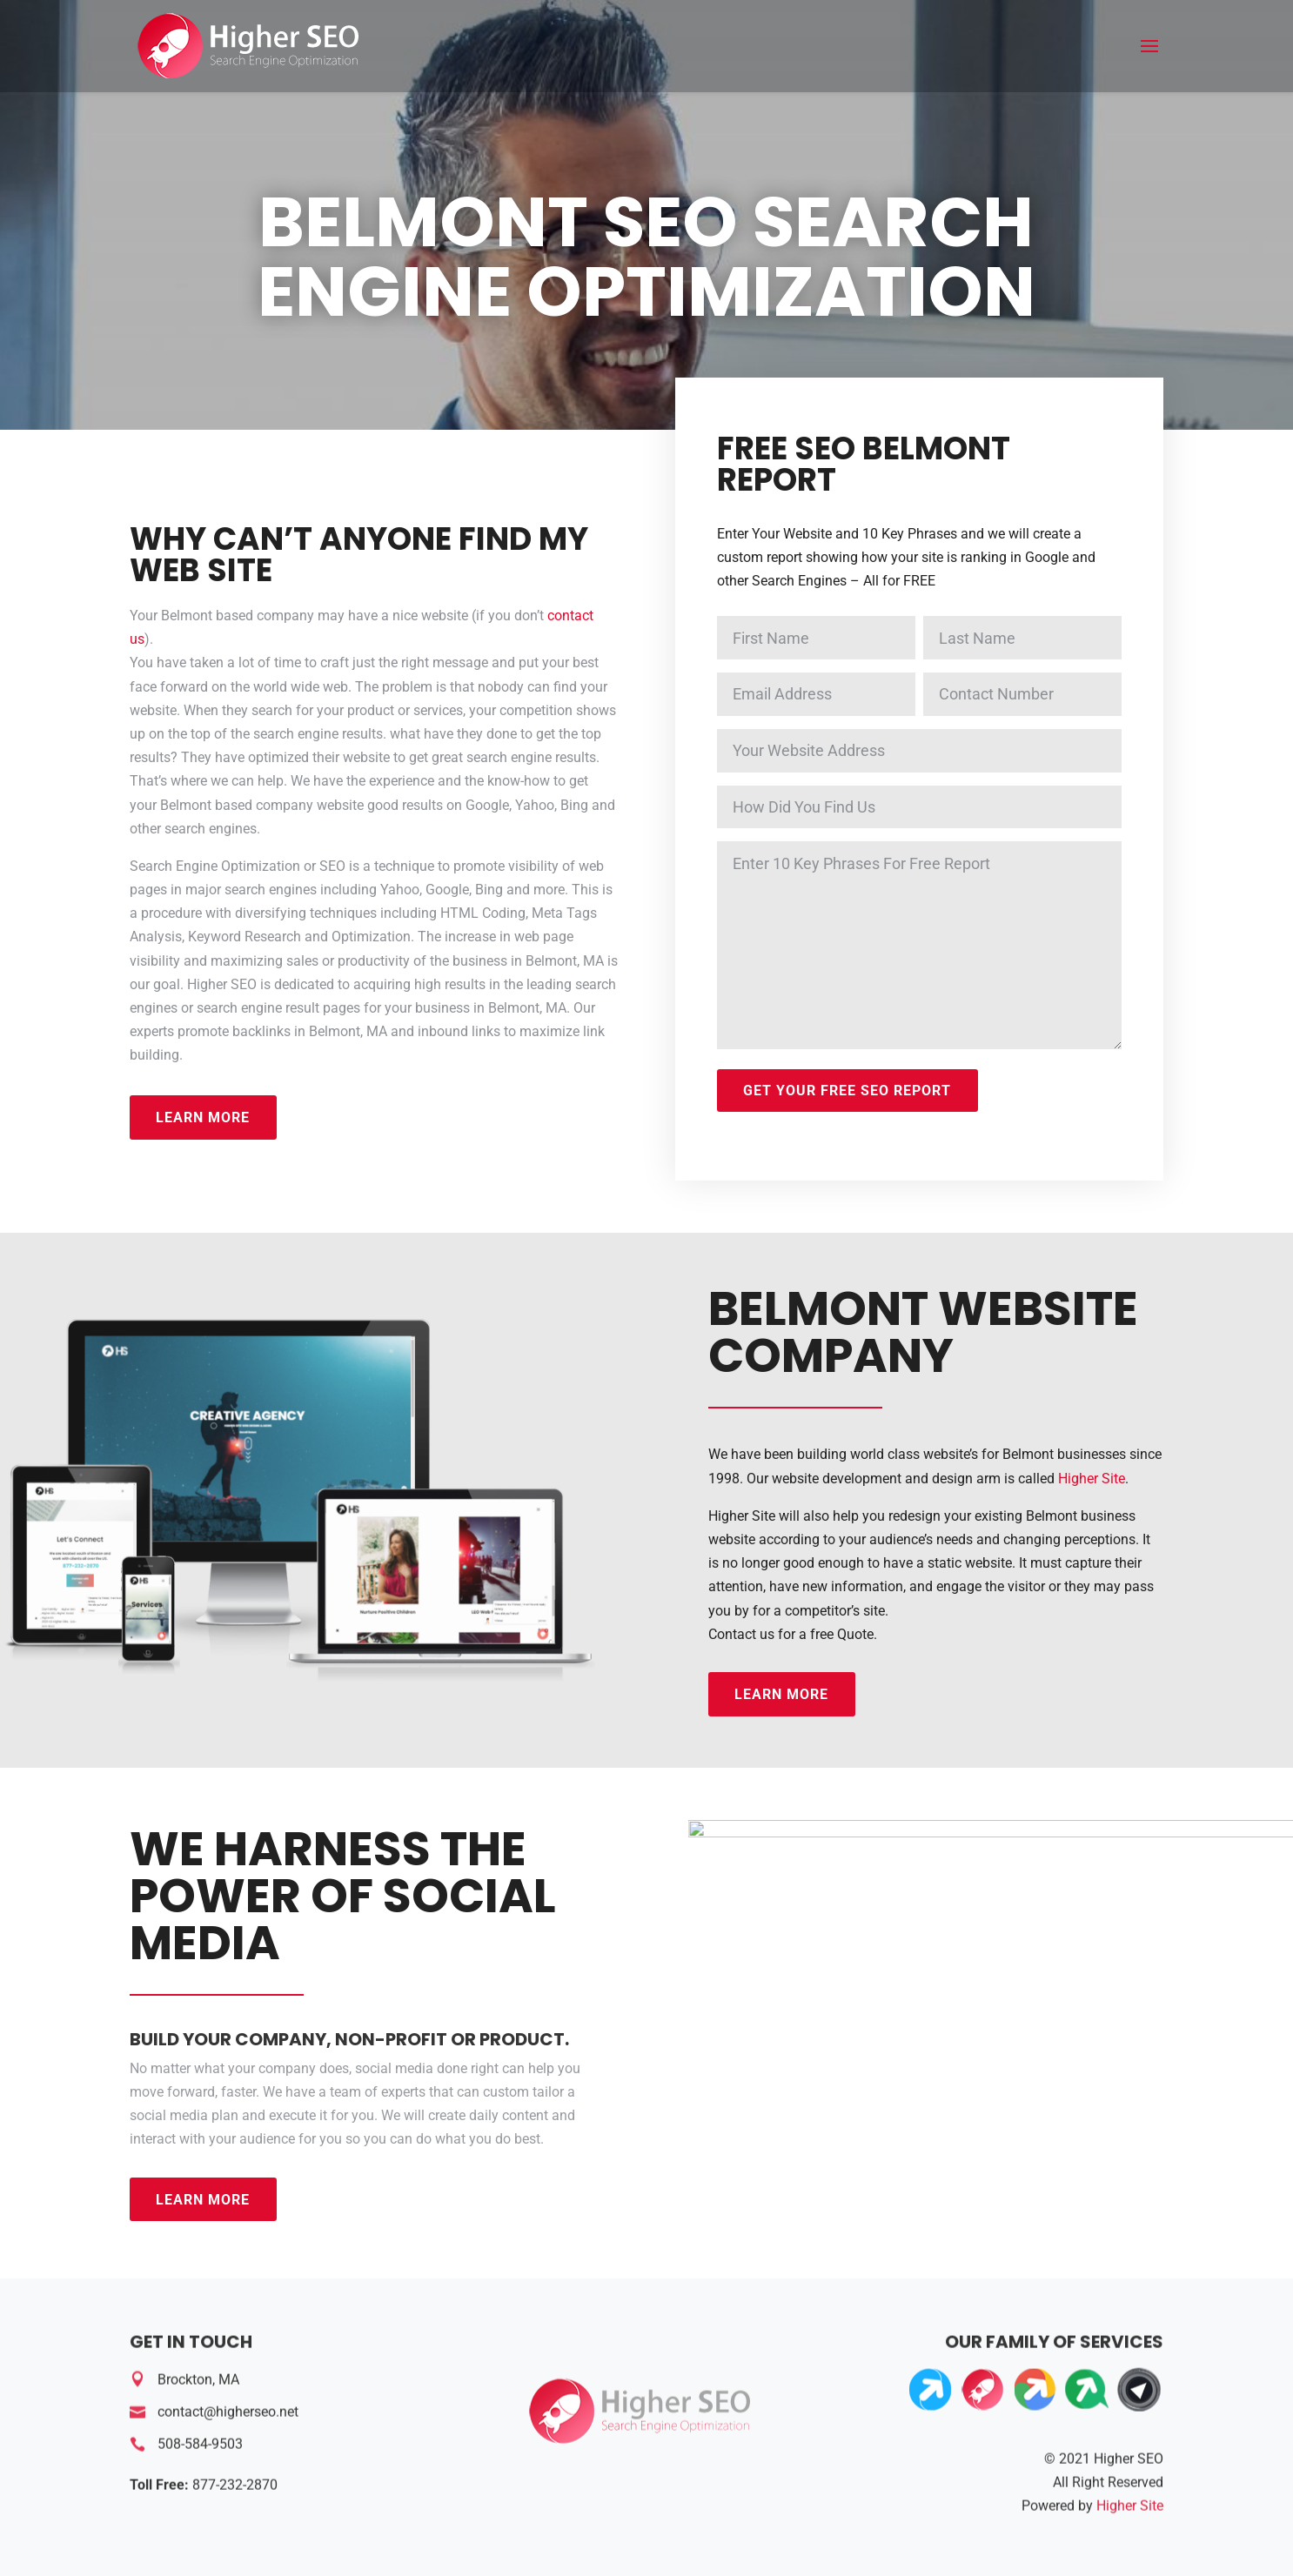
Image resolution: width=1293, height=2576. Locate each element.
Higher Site (1091, 1478)
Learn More (203, 1117)
